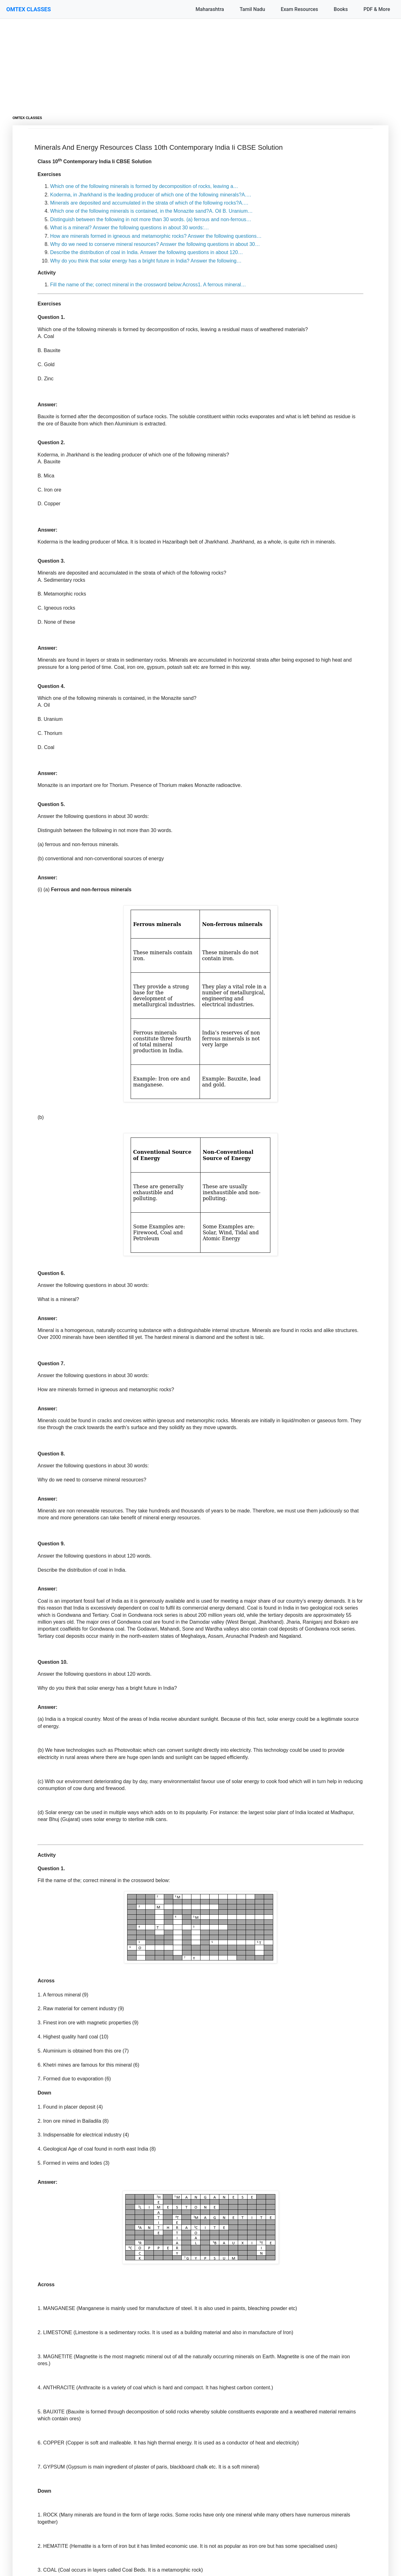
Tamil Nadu (252, 9)
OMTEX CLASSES (28, 9)
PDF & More (376, 9)
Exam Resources (299, 9)
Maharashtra (209, 9)
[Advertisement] (200, 63)
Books (341, 9)
